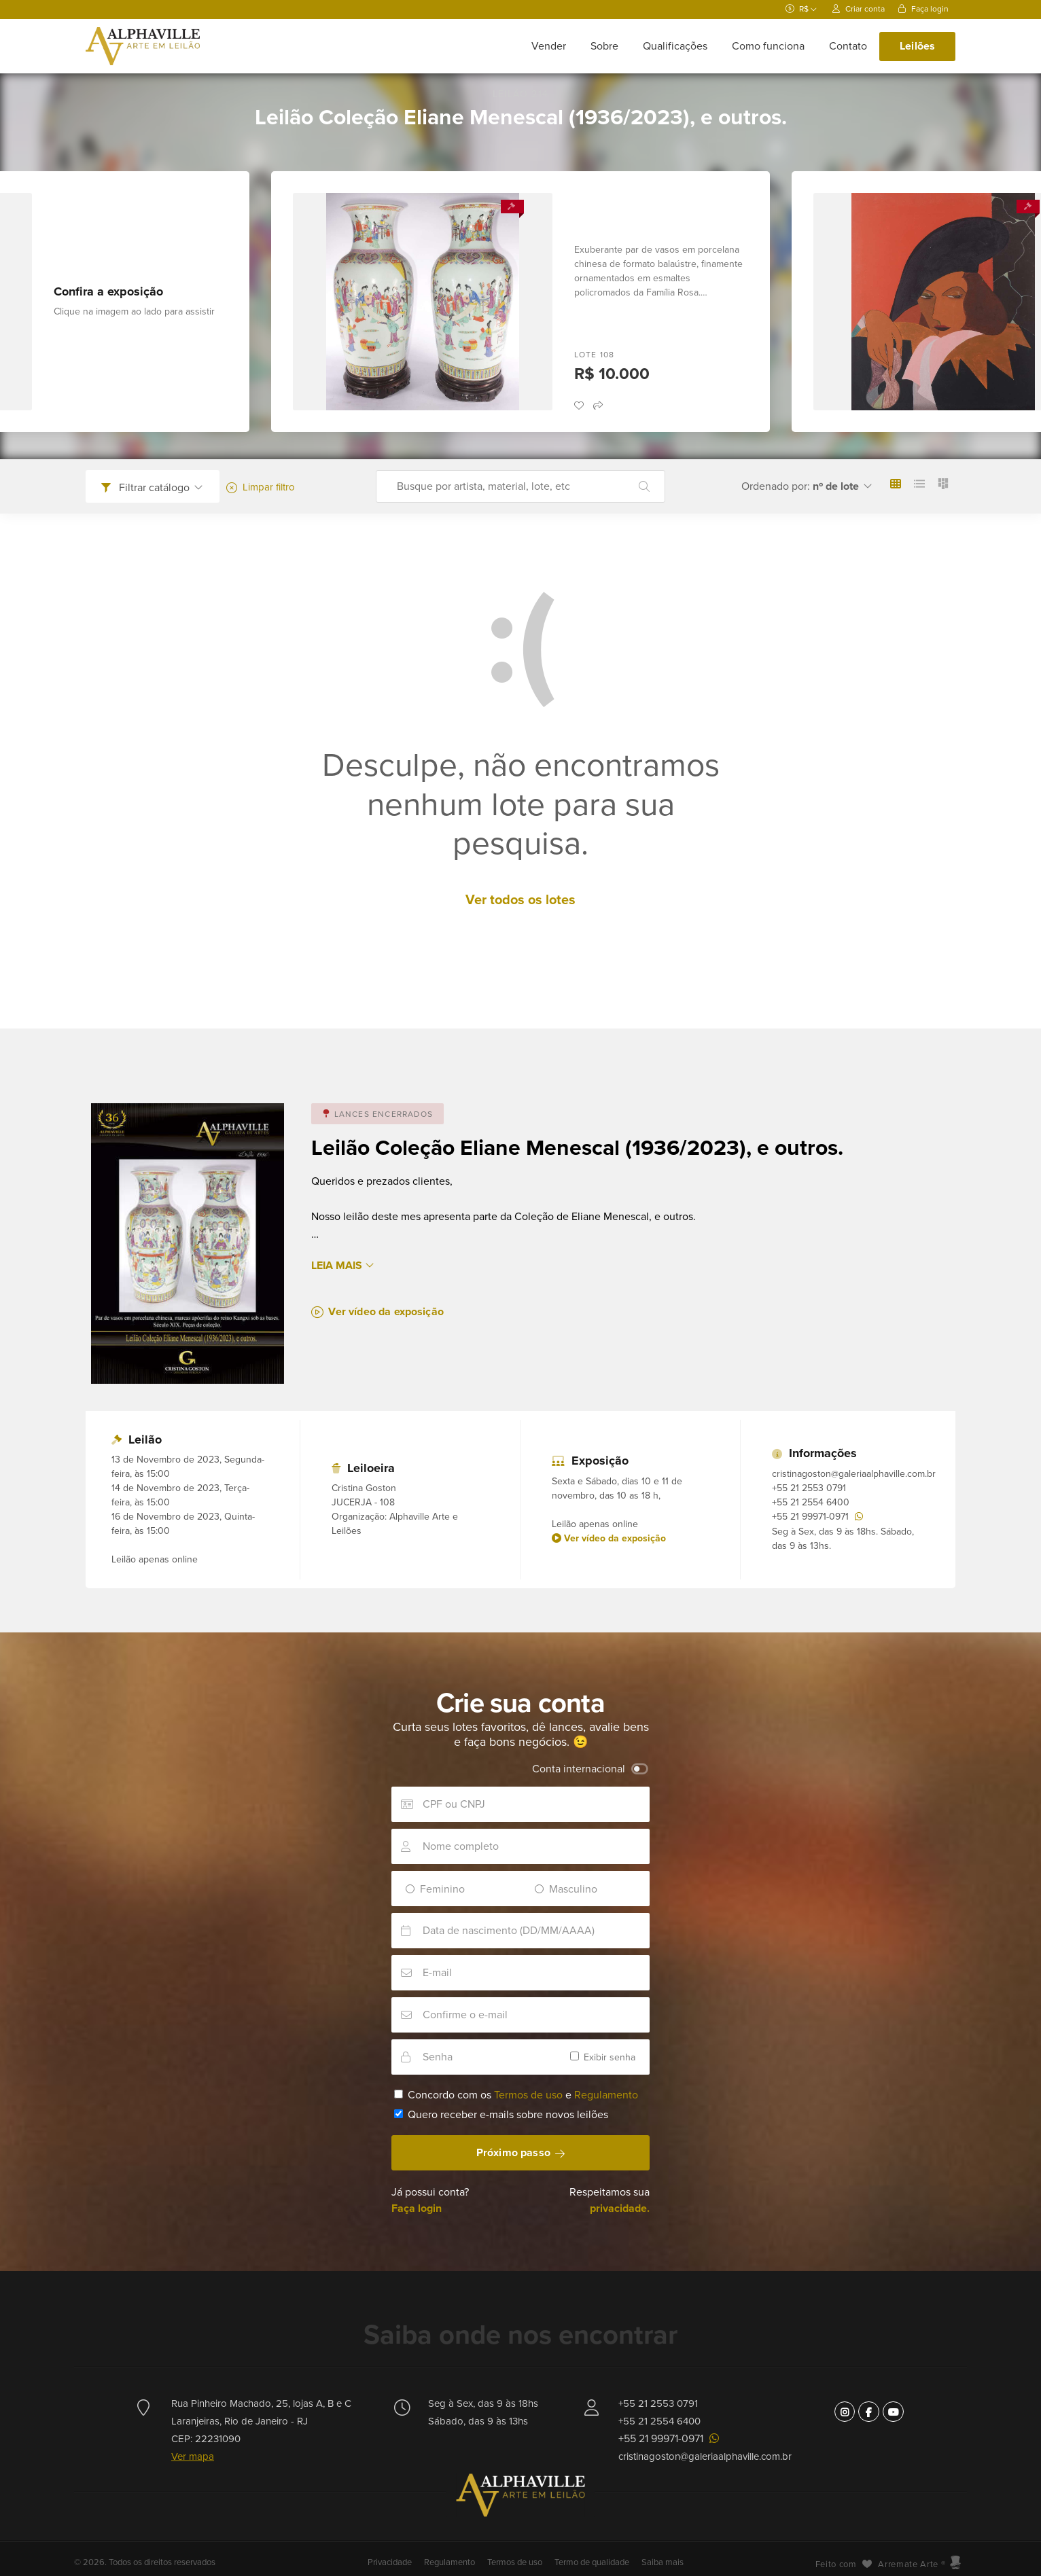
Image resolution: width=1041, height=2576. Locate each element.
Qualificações (675, 46)
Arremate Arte (908, 2564)
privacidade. (620, 2208)
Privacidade (391, 2562)
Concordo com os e (516, 2095)
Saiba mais (662, 2562)
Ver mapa (192, 2456)
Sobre (604, 46)
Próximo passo (520, 2153)
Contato (848, 46)
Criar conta (858, 9)
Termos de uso (528, 2095)
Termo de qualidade (591, 2562)
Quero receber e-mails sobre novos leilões (501, 2115)
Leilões (917, 46)
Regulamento (606, 2095)
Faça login (923, 9)
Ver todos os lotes (520, 900)
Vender (548, 46)
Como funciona (768, 46)
